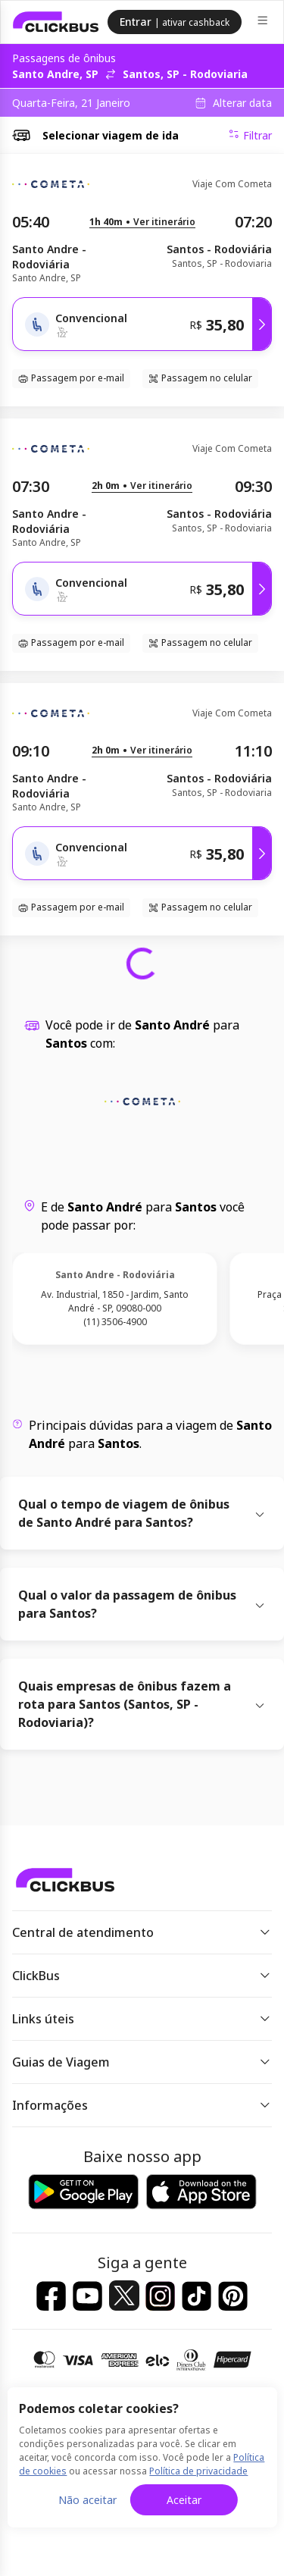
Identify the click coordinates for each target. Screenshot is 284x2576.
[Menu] (264, 22)
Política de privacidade (198, 2471)
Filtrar (250, 135)
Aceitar (184, 2500)
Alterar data (242, 103)
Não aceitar (87, 2500)
